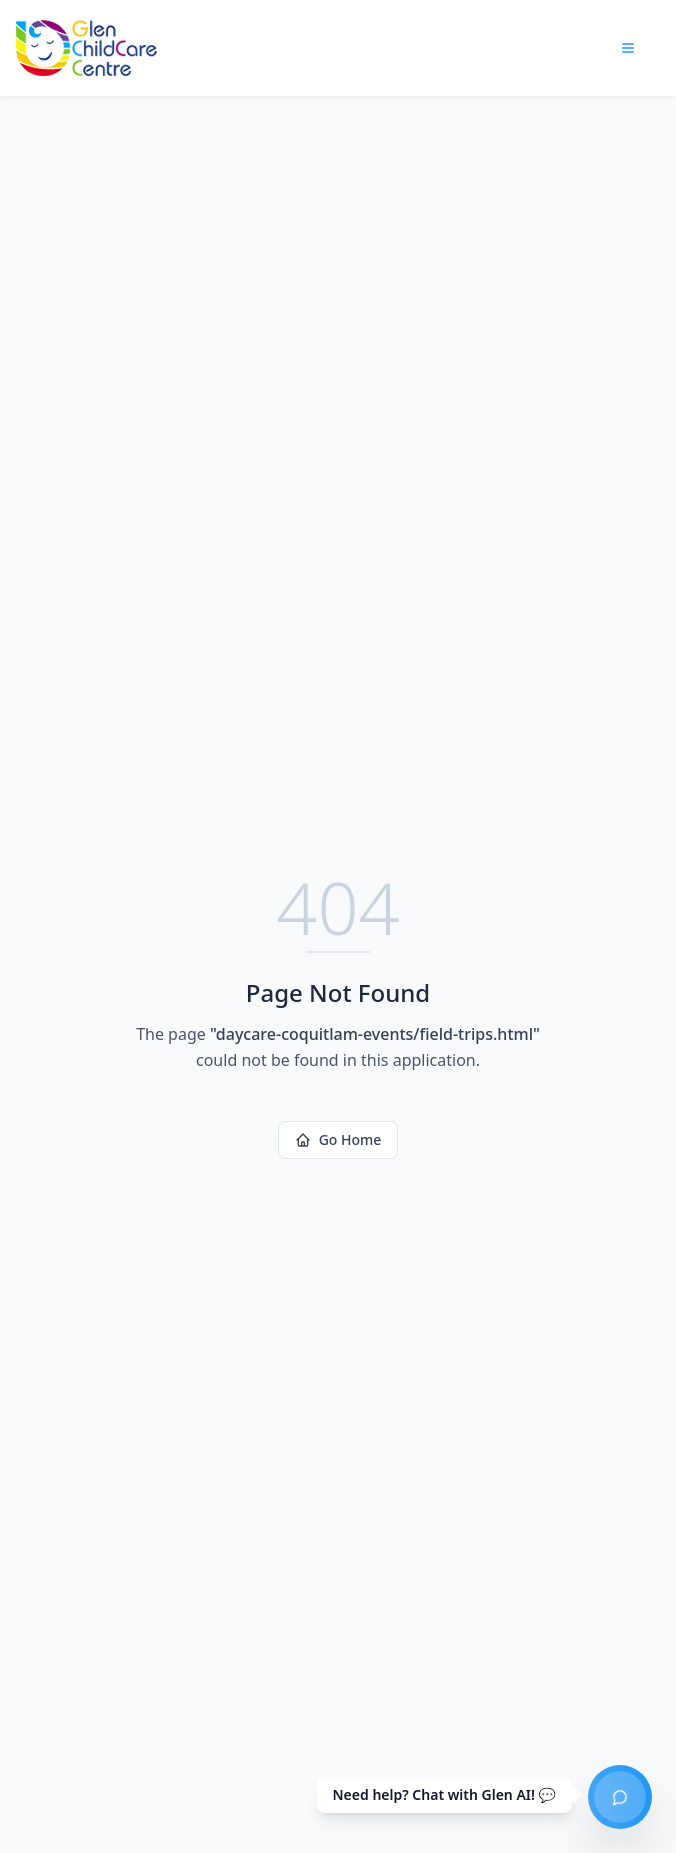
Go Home (338, 1139)
